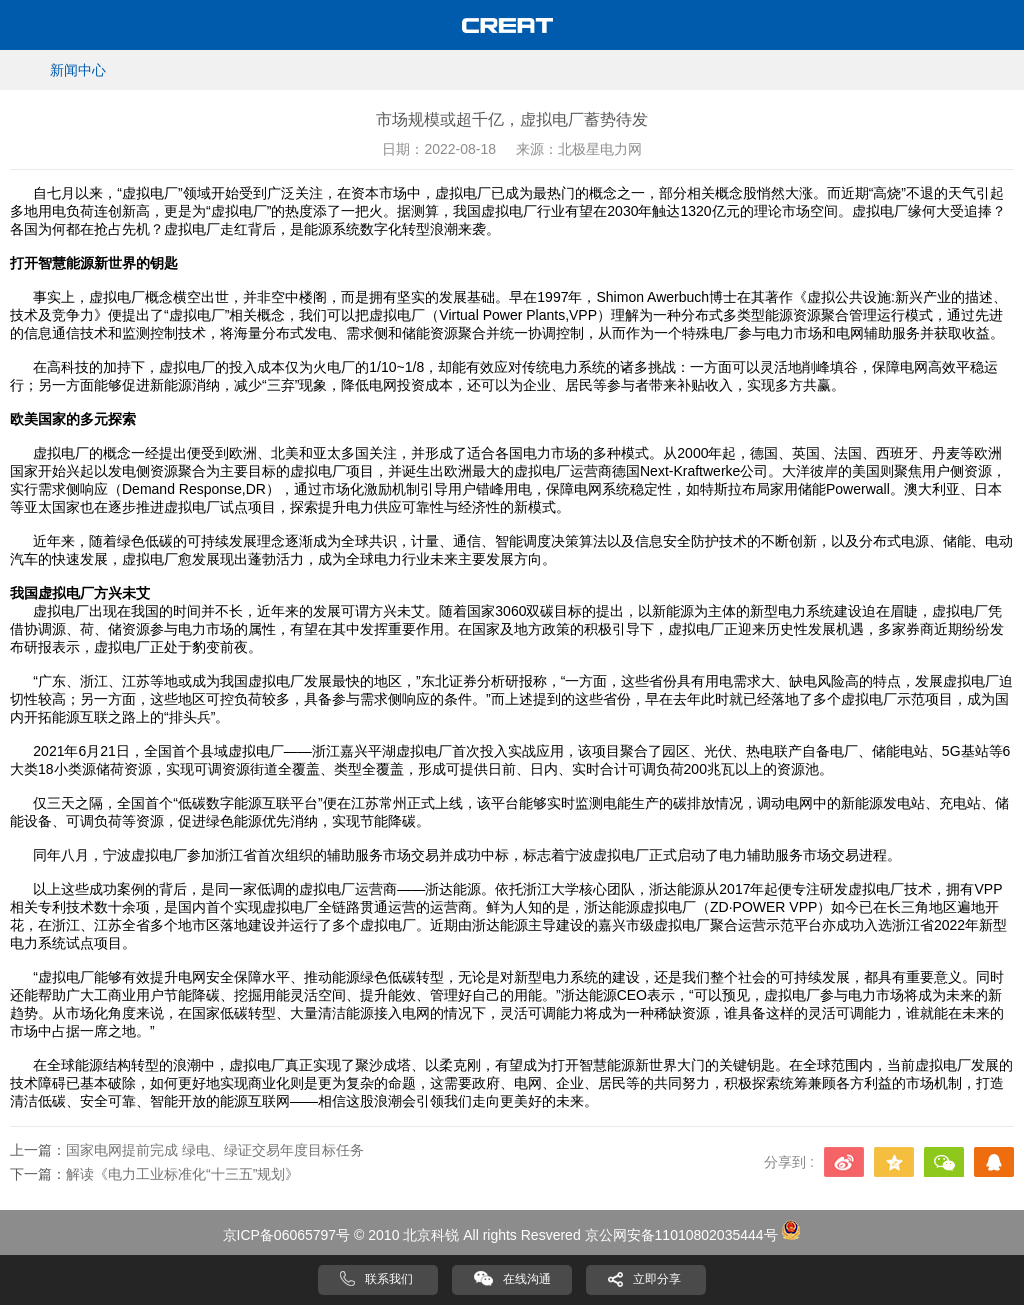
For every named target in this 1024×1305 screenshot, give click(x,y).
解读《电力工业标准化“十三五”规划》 (182, 1174)
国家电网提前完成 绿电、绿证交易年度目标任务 (215, 1150)
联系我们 (389, 1279)
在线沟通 (527, 1279)
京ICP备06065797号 (287, 1235)
